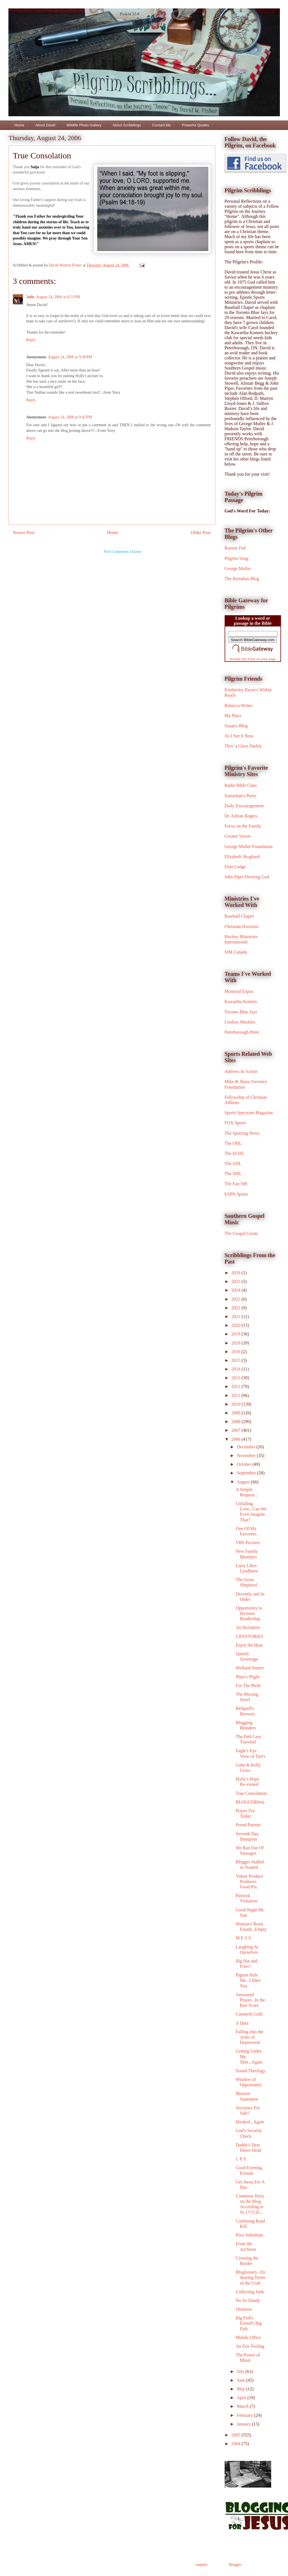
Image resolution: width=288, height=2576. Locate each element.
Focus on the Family (243, 826)
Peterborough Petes (242, 1032)
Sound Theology (250, 2070)
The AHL (233, 1163)
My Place (233, 715)
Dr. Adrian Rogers (241, 815)
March (243, 2406)
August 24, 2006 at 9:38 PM (70, 357)
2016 (236, 1351)
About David (45, 125)
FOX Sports (235, 1122)
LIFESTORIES (249, 1636)
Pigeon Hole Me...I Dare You (248, 1980)
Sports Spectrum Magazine (249, 1112)
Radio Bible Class (241, 785)
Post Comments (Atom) (122, 552)
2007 (236, 1430)
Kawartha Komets (241, 1001)
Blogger (235, 2565)
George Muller (238, 568)
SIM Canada (236, 952)
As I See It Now (239, 735)
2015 (236, 1360)
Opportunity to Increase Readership (249, 1613)
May (241, 2388)
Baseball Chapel (239, 916)
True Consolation (251, 1793)
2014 (236, 1369)
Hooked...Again (250, 2121)
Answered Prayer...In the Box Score (250, 2000)
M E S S (243, 1938)
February (245, 2415)
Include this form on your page (253, 659)
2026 (236, 1272)
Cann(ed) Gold (249, 2014)
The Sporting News (242, 1133)
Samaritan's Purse (241, 795)
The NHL (233, 1173)
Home (19, 125)
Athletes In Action (241, 1071)
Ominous (244, 2309)
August (244, 1482)
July (241, 2371)
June (241, 2380)
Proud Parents (248, 1824)
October (244, 1464)
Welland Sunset (250, 1667)
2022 (236, 1307)
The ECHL (235, 1153)
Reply (31, 340)
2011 (236, 1395)
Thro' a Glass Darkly (243, 746)
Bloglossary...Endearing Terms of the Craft (250, 2277)
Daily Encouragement (244, 805)
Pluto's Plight (247, 1676)
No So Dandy (248, 2300)
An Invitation (248, 1627)
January (244, 2424)
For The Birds (248, 1685)
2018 (236, 1343)
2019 (236, 1334)
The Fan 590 (236, 1183)
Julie (30, 297)
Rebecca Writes (239, 705)
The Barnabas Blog (242, 578)
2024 (236, 1290)
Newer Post (24, 532)
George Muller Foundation (249, 846)
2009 (236, 1412)
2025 (236, 1281)
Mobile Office (248, 2337)
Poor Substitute (249, 2235)
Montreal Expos (239, 991)
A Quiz (242, 2023)
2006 (236, 1439)
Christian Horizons (242, 926)
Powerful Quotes (195, 125)
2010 (236, 1404)
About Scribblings (126, 125)
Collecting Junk (250, 2291)
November (247, 1455)
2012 (236, 1386)
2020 (236, 1325)
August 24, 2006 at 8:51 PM (58, 297)
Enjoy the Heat (249, 1645)
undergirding (63, 216)
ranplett (201, 2565)
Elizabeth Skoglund (242, 856)
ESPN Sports (236, 1194)
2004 (236, 2443)
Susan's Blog (236, 725)
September (247, 1473)
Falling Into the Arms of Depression (249, 2037)
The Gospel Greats (241, 1233)
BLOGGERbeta (250, 1802)
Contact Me (161, 125)
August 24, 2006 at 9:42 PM (70, 417)
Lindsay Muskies (240, 1022)
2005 (236, 2435)
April (242, 2397)
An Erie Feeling (250, 2346)
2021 (236, 1316)
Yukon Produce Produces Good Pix (249, 1881)
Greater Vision (238, 836)
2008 (236, 1421)
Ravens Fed (235, 548)
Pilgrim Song (236, 558)
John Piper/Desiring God (247, 876)
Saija (35, 167)
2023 (236, 1299)
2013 (236, 1377)
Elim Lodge (235, 866)
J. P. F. (241, 2158)
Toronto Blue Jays (241, 1011)
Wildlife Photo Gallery (83, 125)
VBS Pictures (248, 1542)
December (246, 1446)
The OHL (233, 1143)
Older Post (201, 532)
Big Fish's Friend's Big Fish (249, 2323)
